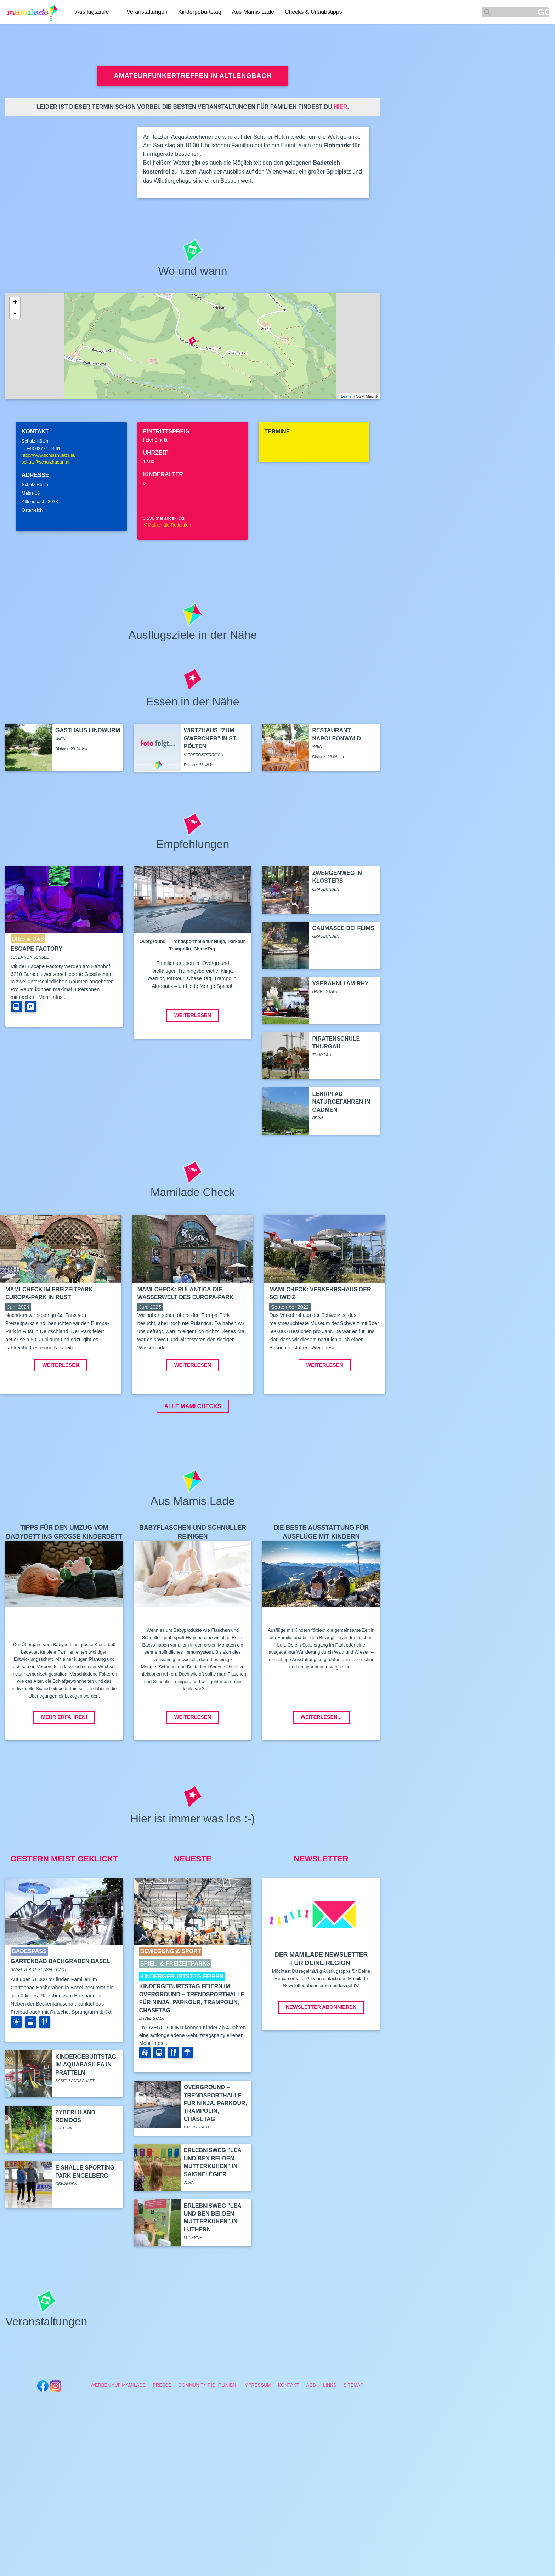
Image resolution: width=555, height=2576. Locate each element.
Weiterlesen (192, 1015)
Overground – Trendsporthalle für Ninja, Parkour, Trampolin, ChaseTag (215, 2156)
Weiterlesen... (321, 1770)
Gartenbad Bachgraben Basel (60, 2014)
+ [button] (15, 302)
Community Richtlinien (207, 2438)
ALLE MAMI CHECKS (192, 1459)
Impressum (257, 2438)
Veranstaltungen (147, 12)
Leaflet (346, 396)
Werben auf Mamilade (118, 2438)
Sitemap (353, 2438)
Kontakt (288, 2438)
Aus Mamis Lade (253, 12)
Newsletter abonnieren (321, 2060)
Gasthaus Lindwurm (87, 730)
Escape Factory (36, 949)
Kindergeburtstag (199, 12)
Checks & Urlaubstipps (313, 12)
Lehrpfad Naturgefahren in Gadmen (341, 1102)
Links (329, 2438)
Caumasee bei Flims (343, 928)
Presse (162, 2438)
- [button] (14, 313)
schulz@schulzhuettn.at (45, 462)
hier (340, 107)
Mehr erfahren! (64, 1770)
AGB (311, 2438)
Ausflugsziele (92, 12)
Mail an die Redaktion (167, 525)
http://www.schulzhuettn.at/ (48, 455)
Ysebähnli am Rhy (340, 983)
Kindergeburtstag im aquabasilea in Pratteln (85, 2118)
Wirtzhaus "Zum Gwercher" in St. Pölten (210, 738)
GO (543, 12)
